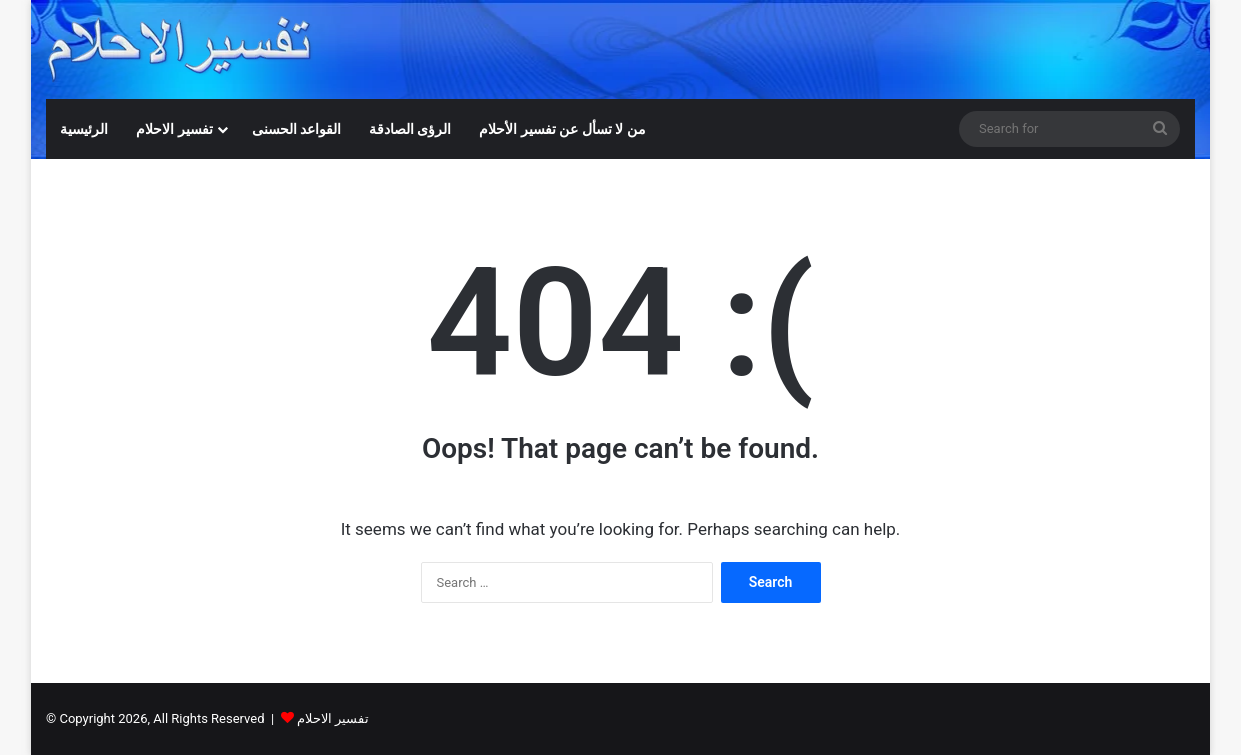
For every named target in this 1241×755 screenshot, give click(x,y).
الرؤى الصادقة (410, 129)
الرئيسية (84, 129)
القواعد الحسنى (296, 129)
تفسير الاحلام (174, 129)
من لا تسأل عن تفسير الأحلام (562, 129)
